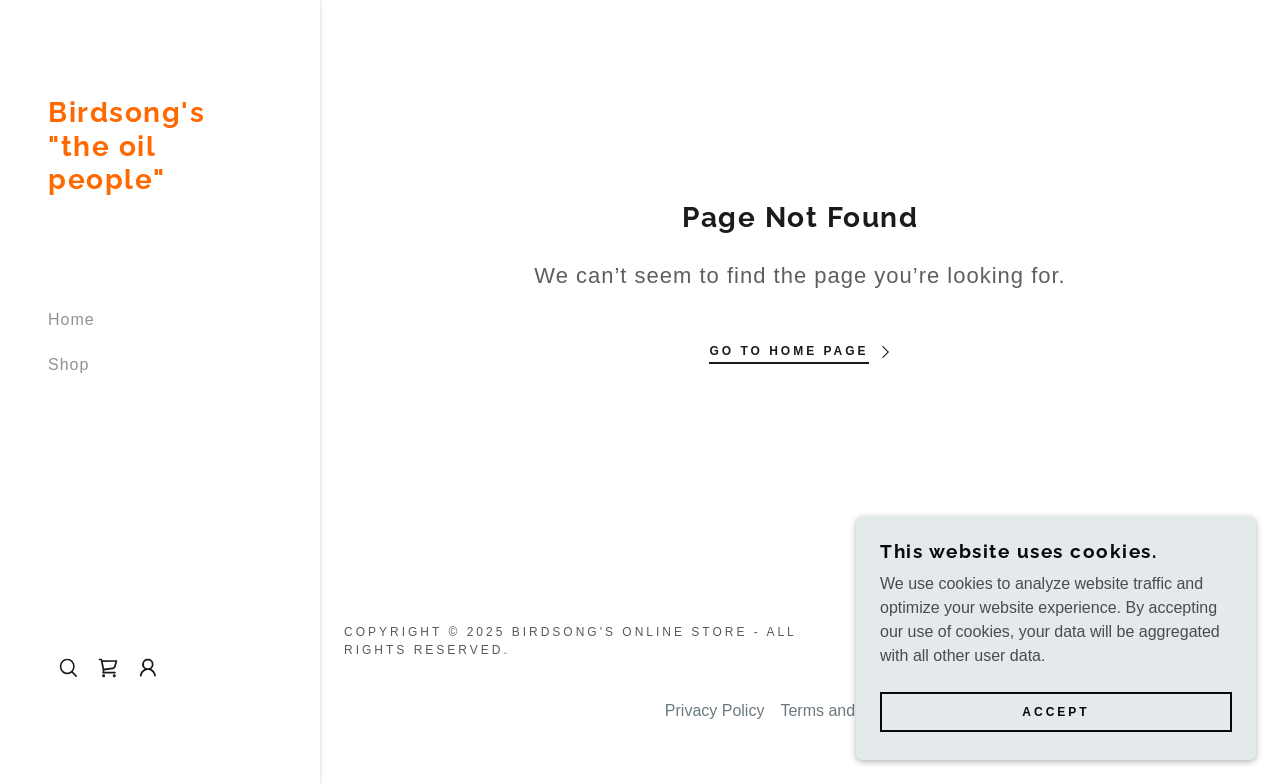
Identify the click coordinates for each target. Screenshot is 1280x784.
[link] (160, 183)
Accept (1055, 726)
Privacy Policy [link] (715, 710)
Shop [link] (68, 364)
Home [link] (71, 319)
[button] (148, 668)
